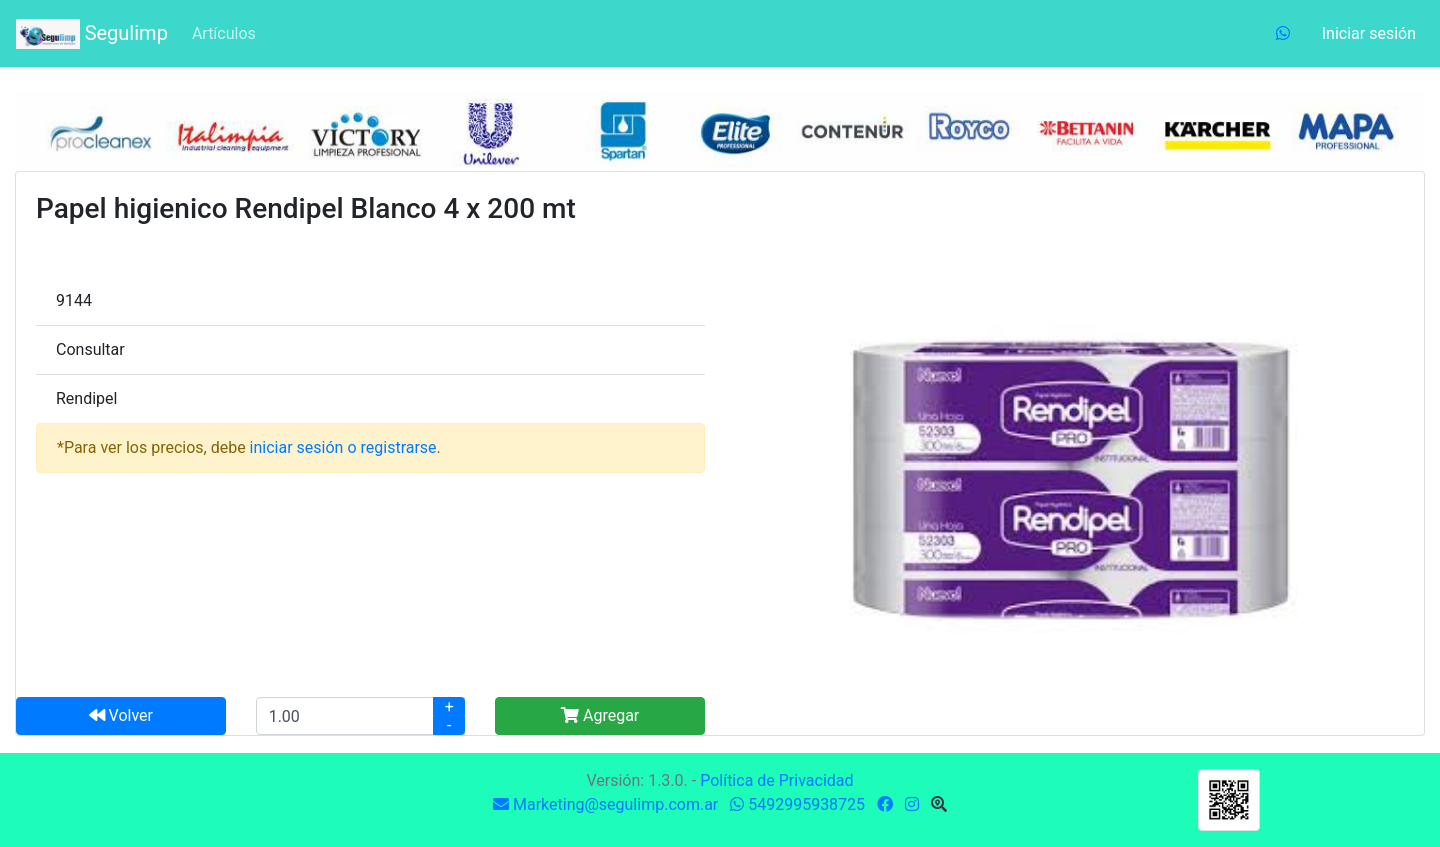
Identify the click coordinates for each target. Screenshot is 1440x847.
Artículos (224, 33)
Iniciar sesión (1369, 33)
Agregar (600, 715)
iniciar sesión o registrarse (343, 447)
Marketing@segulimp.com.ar (605, 804)
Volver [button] (121, 715)
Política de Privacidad (776, 780)
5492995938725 (797, 804)
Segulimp (92, 34)
